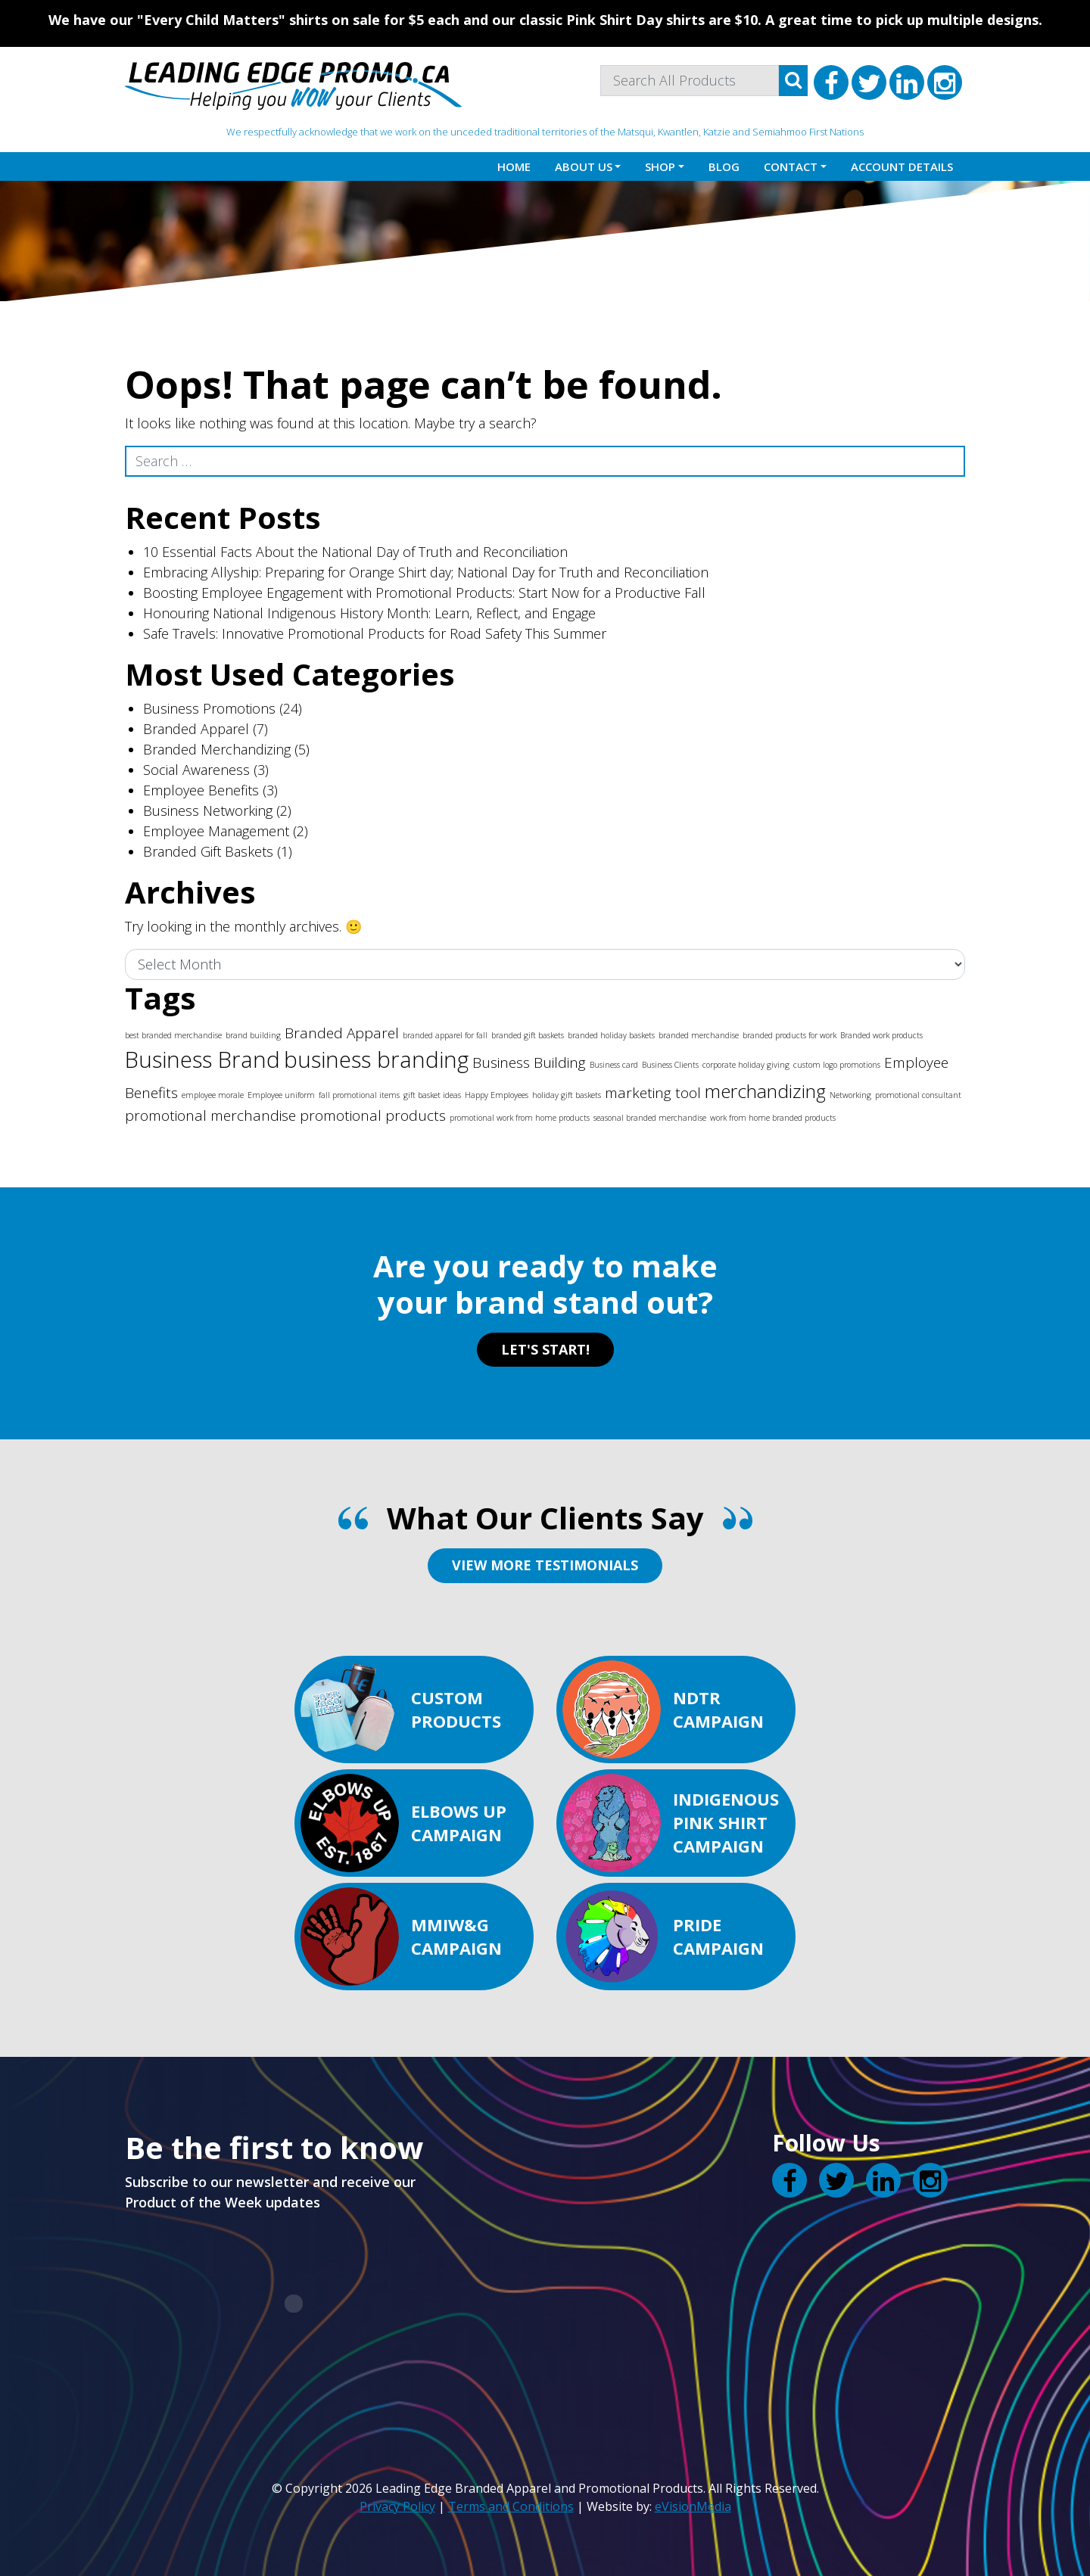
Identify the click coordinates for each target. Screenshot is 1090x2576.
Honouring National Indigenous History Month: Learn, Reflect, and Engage (369, 613)
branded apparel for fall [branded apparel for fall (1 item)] (445, 1035)
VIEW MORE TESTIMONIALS (545, 1565)
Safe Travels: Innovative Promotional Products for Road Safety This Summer (374, 633)
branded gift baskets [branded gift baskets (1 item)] (527, 1035)
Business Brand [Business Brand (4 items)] (202, 1059)
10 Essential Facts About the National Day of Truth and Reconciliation (355, 552)
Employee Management (216, 831)
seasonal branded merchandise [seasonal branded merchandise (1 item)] (649, 1117)
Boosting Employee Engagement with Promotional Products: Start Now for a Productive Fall (424, 592)
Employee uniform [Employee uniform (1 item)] (281, 1095)
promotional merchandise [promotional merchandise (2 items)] (210, 1115)
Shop (660, 166)
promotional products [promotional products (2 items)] (373, 1115)
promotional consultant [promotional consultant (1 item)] (918, 1095)
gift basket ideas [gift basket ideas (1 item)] (432, 1095)
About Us (583, 166)
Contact (791, 166)
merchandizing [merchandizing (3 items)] (765, 1090)
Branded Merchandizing (217, 749)
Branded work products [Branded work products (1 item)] (881, 1035)
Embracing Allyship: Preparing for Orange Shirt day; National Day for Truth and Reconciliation (425, 572)
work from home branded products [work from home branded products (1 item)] (773, 1117)
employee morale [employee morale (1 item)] (213, 1095)
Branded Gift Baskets (208, 851)
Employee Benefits (201, 790)
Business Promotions (209, 708)
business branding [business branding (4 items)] (376, 1059)
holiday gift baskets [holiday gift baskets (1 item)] (566, 1095)
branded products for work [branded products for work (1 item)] (789, 1035)
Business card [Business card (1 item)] (614, 1064)
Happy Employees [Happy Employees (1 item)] (496, 1095)
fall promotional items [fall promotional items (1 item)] (359, 1095)
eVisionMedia (693, 2506)
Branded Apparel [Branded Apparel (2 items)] (342, 1033)
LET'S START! (545, 1349)
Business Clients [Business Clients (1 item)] (670, 1064)
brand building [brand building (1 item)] (253, 1035)
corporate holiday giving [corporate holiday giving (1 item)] (745, 1064)
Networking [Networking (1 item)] (850, 1095)
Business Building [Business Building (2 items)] (529, 1062)
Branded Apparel (196, 729)
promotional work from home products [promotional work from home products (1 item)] (520, 1117)
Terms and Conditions (511, 2506)
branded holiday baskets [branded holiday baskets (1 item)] (611, 1035)
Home (514, 166)
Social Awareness (196, 770)
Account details (902, 166)
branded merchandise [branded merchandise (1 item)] (699, 1035)
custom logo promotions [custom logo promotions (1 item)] (836, 1064)
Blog (724, 166)
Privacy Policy (397, 2506)
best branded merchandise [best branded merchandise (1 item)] (173, 1035)
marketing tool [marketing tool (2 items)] (653, 1093)
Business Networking (207, 810)
